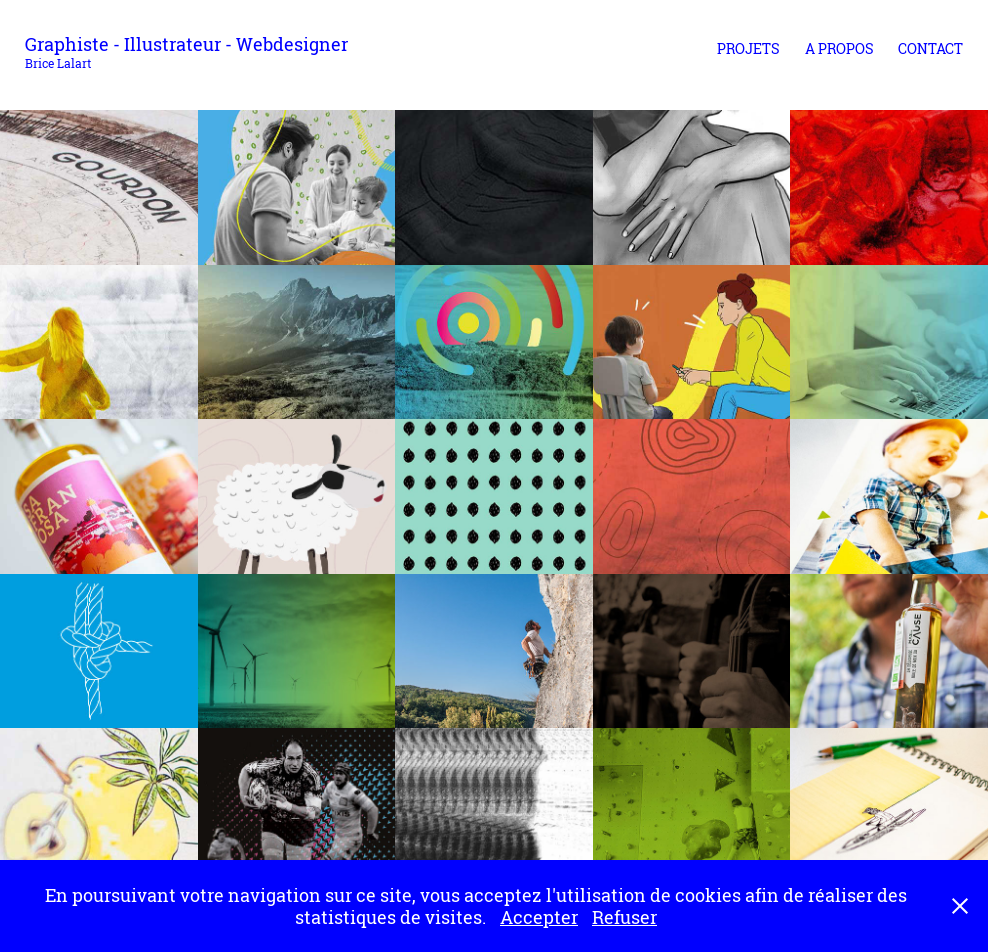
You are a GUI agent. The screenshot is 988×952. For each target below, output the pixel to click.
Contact (930, 48)
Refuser (624, 917)
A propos (839, 48)
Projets (748, 48)
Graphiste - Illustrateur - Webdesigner (186, 44)
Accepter (539, 917)
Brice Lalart (58, 63)
